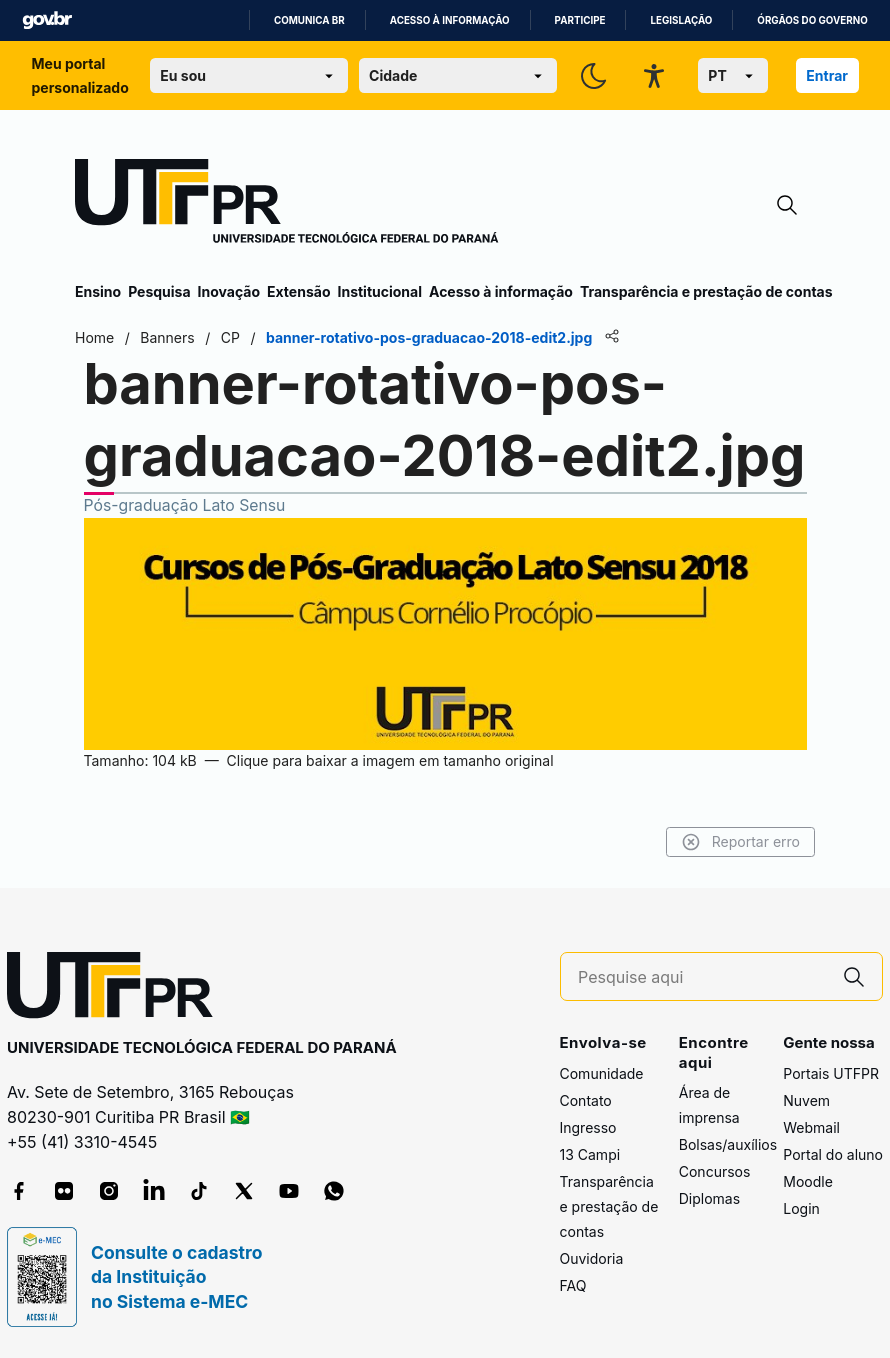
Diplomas (709, 1198)
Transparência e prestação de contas (706, 291)
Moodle (808, 1181)
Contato (586, 1100)
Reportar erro (740, 842)
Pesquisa (159, 291)
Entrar (827, 75)
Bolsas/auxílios (728, 1144)
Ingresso (588, 1127)
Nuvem (806, 1100)
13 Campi (590, 1154)
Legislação (681, 20)
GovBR (47, 20)
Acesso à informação (450, 20)
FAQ (573, 1285)
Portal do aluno (833, 1154)
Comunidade (602, 1073)
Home (94, 337)
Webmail (811, 1127)
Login (801, 1208)
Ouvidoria (592, 1258)
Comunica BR (309, 20)
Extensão (298, 291)
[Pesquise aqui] (702, 977)
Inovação (229, 291)
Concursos (715, 1171)
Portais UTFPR (831, 1073)
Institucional (379, 291)
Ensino (98, 291)
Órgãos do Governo (812, 20)
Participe (580, 20)
